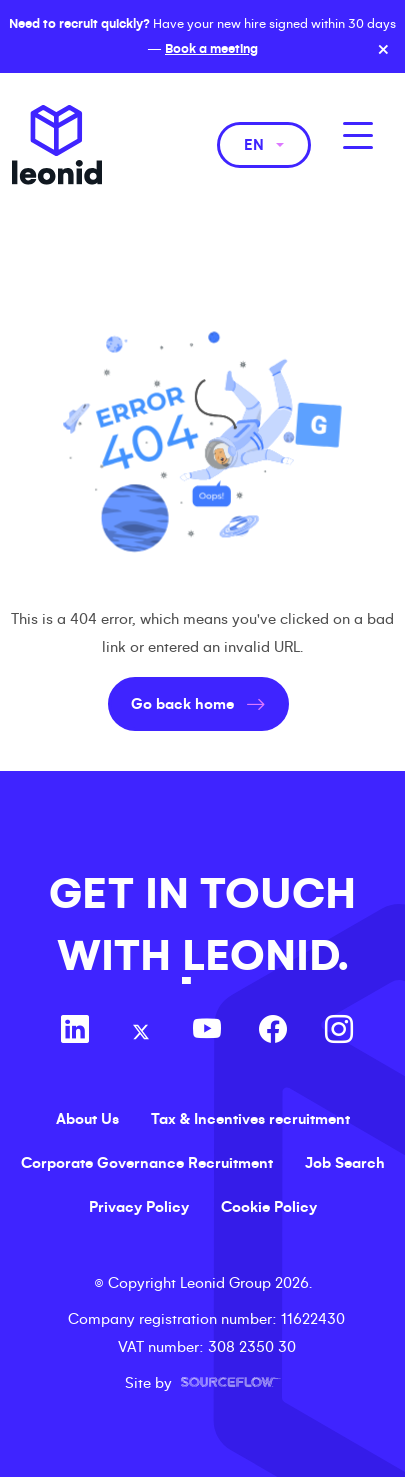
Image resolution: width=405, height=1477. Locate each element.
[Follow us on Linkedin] (75, 1032)
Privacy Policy (139, 1207)
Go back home (182, 704)
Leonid (57, 145)
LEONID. (265, 956)
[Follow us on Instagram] (339, 1032)
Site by (203, 1383)
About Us (87, 1119)
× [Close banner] (383, 50)
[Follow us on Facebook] (273, 1032)
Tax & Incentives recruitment (250, 1119)
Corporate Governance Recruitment (147, 1163)
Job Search (345, 1163)
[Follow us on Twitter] (141, 1032)
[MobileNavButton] (358, 135)
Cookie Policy (269, 1207)
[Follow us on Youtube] (207, 1032)
